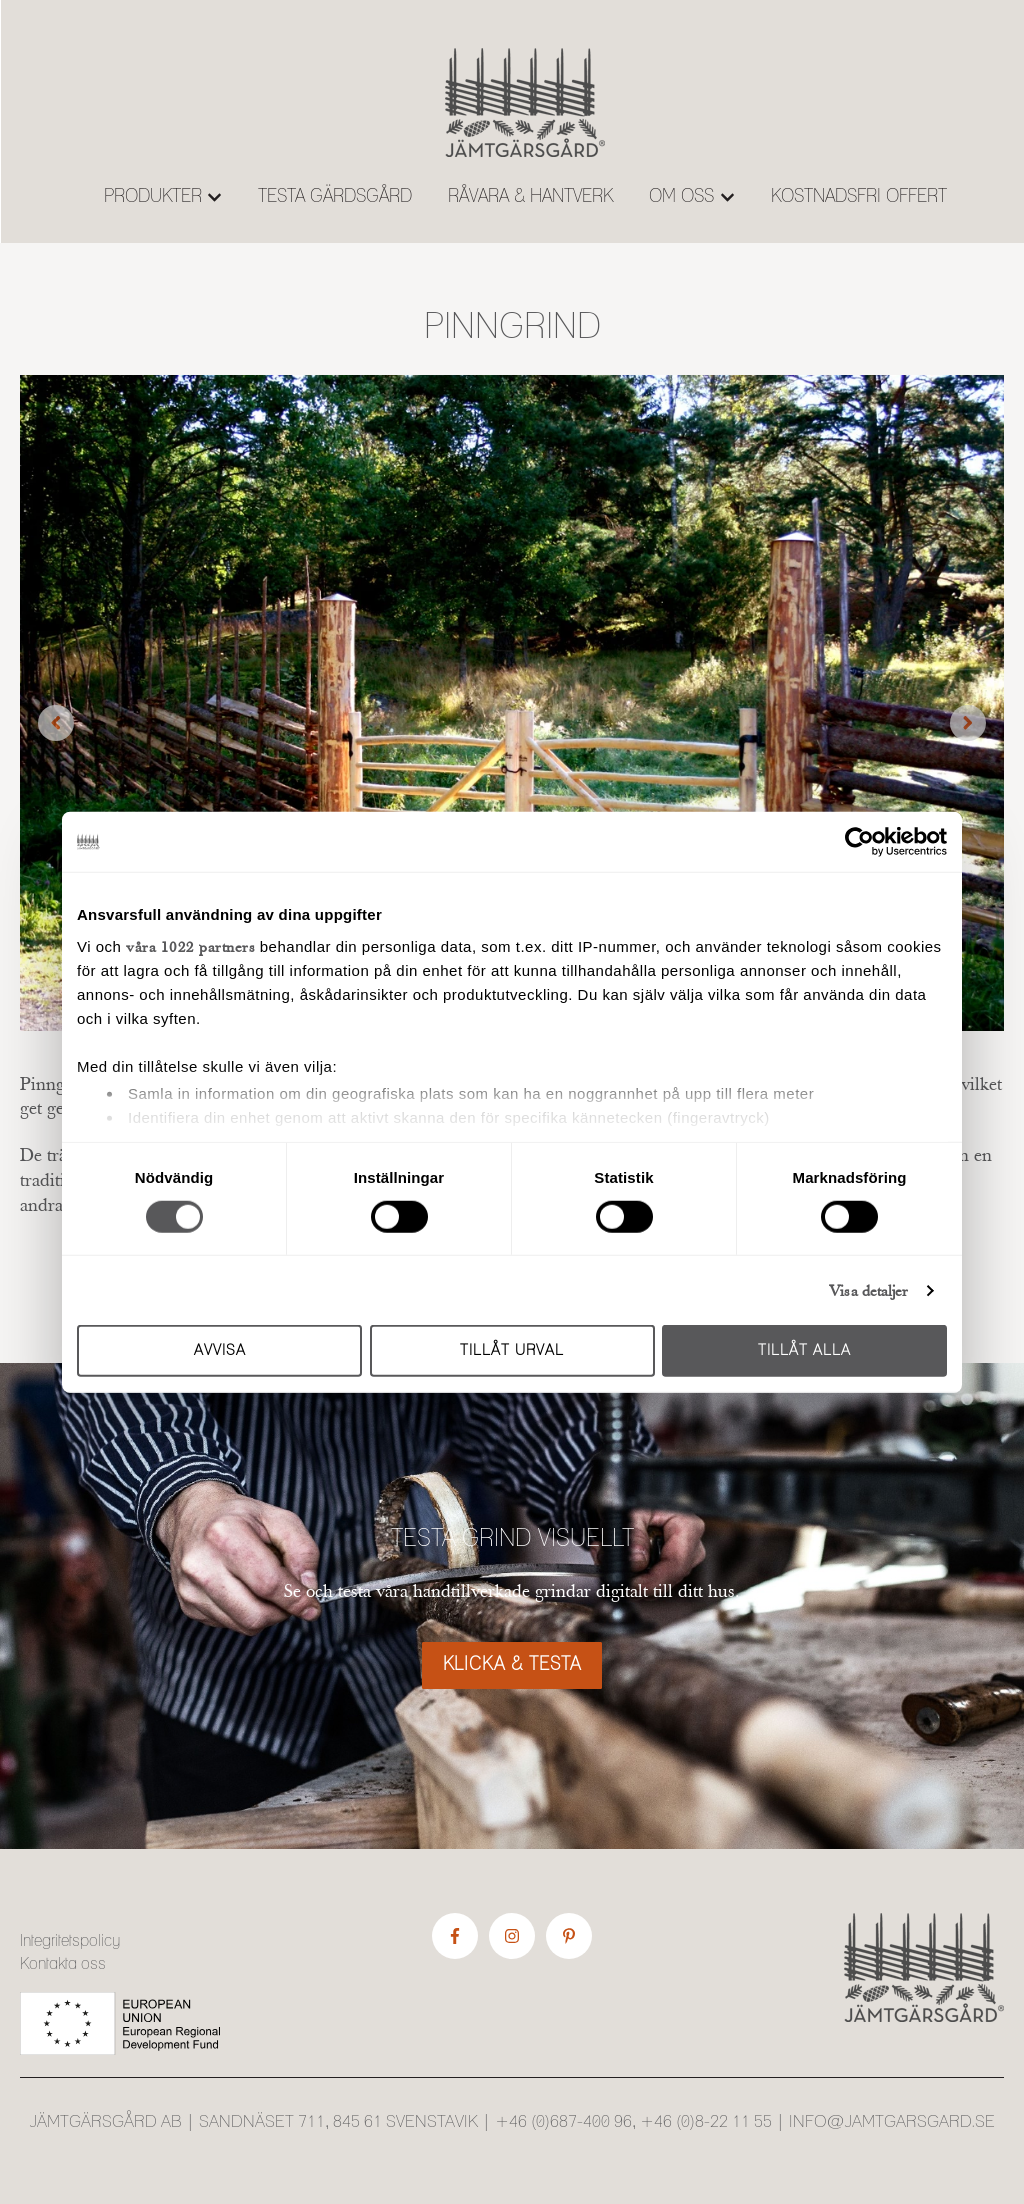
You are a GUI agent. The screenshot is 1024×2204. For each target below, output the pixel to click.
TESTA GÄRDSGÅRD (335, 197)
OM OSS (681, 197)
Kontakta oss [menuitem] (63, 1964)
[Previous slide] (56, 723)
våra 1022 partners (190, 945)
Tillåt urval (512, 1350)
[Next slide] (968, 723)
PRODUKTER (153, 197)
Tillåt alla (804, 1350)
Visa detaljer (868, 1290)
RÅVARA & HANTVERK (530, 197)
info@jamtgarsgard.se (892, 2121)
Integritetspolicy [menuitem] (70, 1941)
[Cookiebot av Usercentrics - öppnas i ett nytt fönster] (859, 842)
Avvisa (220, 1350)
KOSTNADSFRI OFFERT (859, 197)
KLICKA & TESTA (512, 1665)
